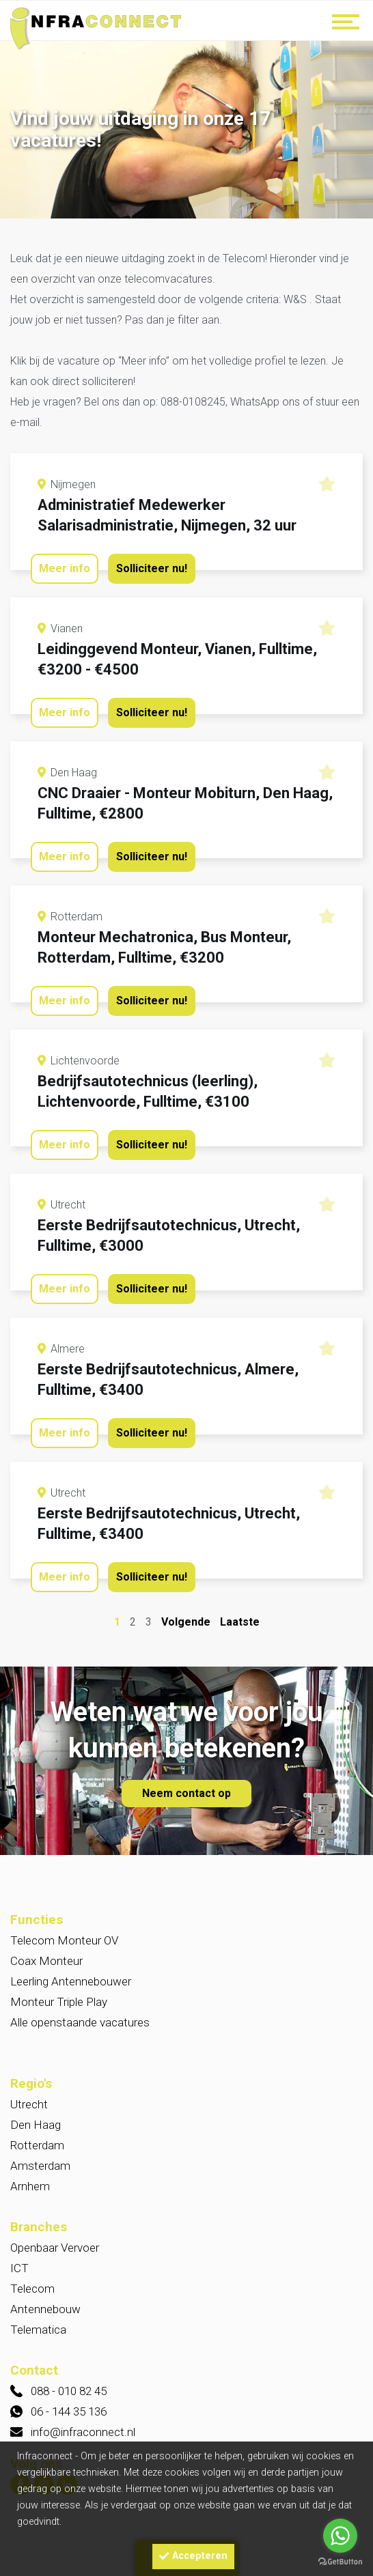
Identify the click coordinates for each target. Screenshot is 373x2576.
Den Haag (197, 1389)
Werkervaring (62, 1933)
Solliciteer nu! (151, 568)
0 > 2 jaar (197, 1998)
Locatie (45, 1344)
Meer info (64, 568)
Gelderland (197, 2138)
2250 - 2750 (197, 1858)
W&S (56, 1269)
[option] (186, 131)
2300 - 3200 (197, 1797)
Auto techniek (197, 1613)
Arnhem (197, 1410)
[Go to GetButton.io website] (340, 2562)
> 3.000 (197, 1817)
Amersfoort (197, 1451)
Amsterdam (197, 1430)
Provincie (50, 2093)
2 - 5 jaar (197, 1978)
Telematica (197, 1654)
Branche (47, 1548)
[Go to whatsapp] (340, 2536)
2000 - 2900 (197, 1776)
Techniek (197, 1634)
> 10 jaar (197, 2019)
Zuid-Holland (197, 2159)
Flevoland (197, 2200)
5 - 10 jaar (197, 1957)
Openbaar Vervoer (197, 1572)
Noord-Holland (197, 2179)
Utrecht (197, 1369)
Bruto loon (53, 1752)
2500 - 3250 (197, 1838)
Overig (197, 1593)
